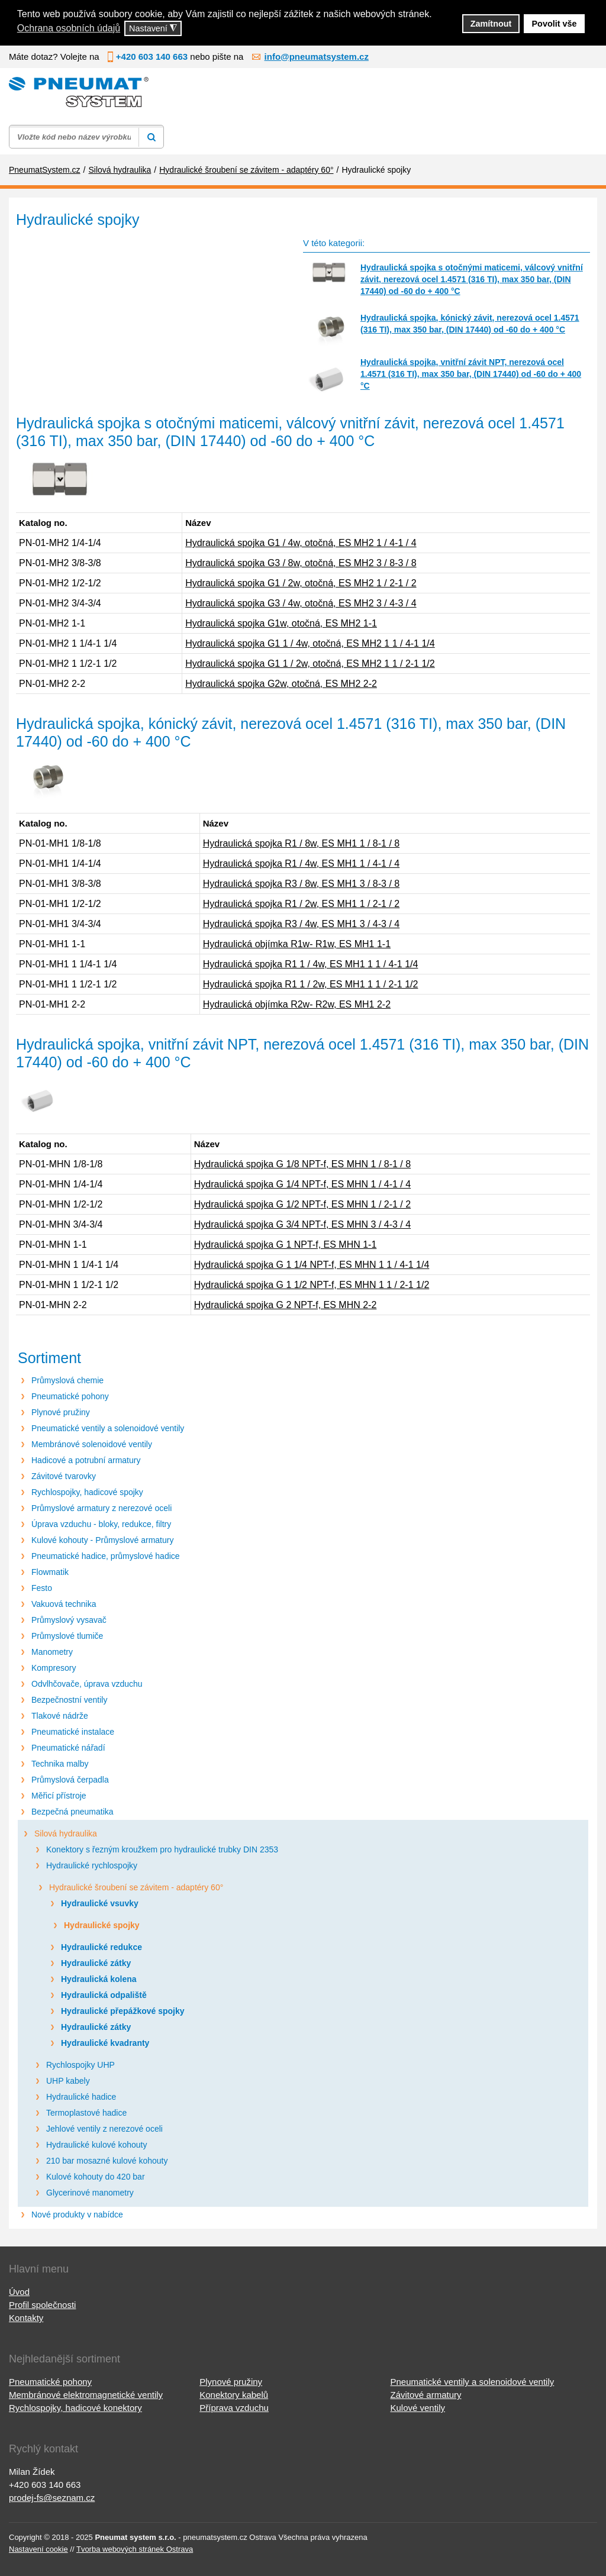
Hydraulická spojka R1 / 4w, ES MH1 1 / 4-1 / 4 (301, 863)
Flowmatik (50, 1572)
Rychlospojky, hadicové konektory (75, 2408)
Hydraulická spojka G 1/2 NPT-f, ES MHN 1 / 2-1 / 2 (302, 1204)
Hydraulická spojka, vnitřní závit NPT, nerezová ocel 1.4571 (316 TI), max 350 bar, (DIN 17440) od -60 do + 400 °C (470, 373)
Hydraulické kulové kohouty (96, 2144)
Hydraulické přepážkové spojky (123, 2011)
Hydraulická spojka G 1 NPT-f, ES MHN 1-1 (285, 1244)
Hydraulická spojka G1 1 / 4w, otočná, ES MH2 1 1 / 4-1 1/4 (310, 643)
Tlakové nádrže (59, 1715)
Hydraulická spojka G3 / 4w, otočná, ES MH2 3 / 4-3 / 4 (300, 603)
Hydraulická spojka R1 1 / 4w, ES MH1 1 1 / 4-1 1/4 (310, 964)
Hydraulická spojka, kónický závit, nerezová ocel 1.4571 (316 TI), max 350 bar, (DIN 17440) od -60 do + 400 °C (469, 323)
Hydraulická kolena (99, 1979)
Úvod (19, 2292)
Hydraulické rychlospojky (91, 1865)
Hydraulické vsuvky (99, 1903)
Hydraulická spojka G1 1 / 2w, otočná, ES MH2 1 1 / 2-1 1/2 (310, 663)
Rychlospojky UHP (80, 2065)
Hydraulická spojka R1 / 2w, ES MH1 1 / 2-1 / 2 (301, 904)
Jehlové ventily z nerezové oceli (104, 2128)
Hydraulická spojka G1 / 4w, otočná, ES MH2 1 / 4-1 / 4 (300, 543)
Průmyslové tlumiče (67, 1636)
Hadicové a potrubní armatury (85, 1460)
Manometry (52, 1652)
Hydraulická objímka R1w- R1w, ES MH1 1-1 (297, 944)
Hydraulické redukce (101, 1947)
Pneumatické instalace (72, 1731)
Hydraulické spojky (102, 1925)
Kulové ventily (417, 2408)
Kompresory (53, 1668)
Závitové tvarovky (63, 1476)
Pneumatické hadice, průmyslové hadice (105, 1556)
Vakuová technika (63, 1604)
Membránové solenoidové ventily (91, 1444)
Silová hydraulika (65, 1833)
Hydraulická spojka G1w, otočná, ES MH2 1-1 (281, 623)
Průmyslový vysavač (69, 1620)
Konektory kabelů (233, 2395)
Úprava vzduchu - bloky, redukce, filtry (101, 1524)
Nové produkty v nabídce (77, 2214)
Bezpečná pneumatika (72, 1811)
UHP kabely (68, 2081)
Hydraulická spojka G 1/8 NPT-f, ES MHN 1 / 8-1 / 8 (302, 1164)
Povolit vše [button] (554, 23)
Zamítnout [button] (491, 23)
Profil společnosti (42, 2305)
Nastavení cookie (38, 2549)
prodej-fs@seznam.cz (52, 2498)
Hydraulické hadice (81, 2097)
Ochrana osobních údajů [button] (68, 28)
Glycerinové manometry (90, 2192)
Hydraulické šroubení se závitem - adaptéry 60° (136, 1887)
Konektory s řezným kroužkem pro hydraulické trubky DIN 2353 (162, 1849)
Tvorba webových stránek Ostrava (134, 2549)
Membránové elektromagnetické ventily (86, 2395)
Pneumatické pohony (70, 1396)
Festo (41, 1588)
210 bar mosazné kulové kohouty (106, 2160)
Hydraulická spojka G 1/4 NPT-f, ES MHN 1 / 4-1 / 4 (302, 1184)
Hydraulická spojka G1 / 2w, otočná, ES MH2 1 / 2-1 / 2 (300, 583)
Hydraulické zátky (96, 1963)
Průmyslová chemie (67, 1380)
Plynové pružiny (60, 1412)
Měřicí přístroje (58, 1795)
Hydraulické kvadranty (105, 2043)
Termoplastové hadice (86, 2112)
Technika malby (60, 1763)
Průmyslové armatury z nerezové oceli (101, 1508)
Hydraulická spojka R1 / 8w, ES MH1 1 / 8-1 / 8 (301, 843)
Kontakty (26, 2318)
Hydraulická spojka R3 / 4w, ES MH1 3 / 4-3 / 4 (301, 924)
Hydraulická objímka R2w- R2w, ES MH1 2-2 (297, 1004)
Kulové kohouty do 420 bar (95, 2176)
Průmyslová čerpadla (70, 1779)
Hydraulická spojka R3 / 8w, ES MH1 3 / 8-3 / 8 (301, 884)
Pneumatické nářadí (68, 1747)
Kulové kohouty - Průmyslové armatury (102, 1540)
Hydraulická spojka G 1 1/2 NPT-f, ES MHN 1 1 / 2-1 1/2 (312, 1285)
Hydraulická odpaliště (104, 1995)
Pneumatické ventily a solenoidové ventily (107, 1428)
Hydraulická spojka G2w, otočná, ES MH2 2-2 (281, 684)
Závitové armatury (425, 2395)
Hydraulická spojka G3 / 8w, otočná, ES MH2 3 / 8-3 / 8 (300, 563)
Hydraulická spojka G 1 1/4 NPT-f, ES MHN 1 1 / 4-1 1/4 (312, 1265)
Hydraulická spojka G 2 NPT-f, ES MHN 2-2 (285, 1305)
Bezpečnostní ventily (69, 1700)
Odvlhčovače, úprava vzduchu (87, 1684)
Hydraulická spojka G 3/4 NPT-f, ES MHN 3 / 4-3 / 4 (302, 1224)
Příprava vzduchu (234, 2408)
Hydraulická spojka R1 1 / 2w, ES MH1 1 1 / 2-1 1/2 (310, 984)
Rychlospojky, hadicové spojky (87, 1492)
